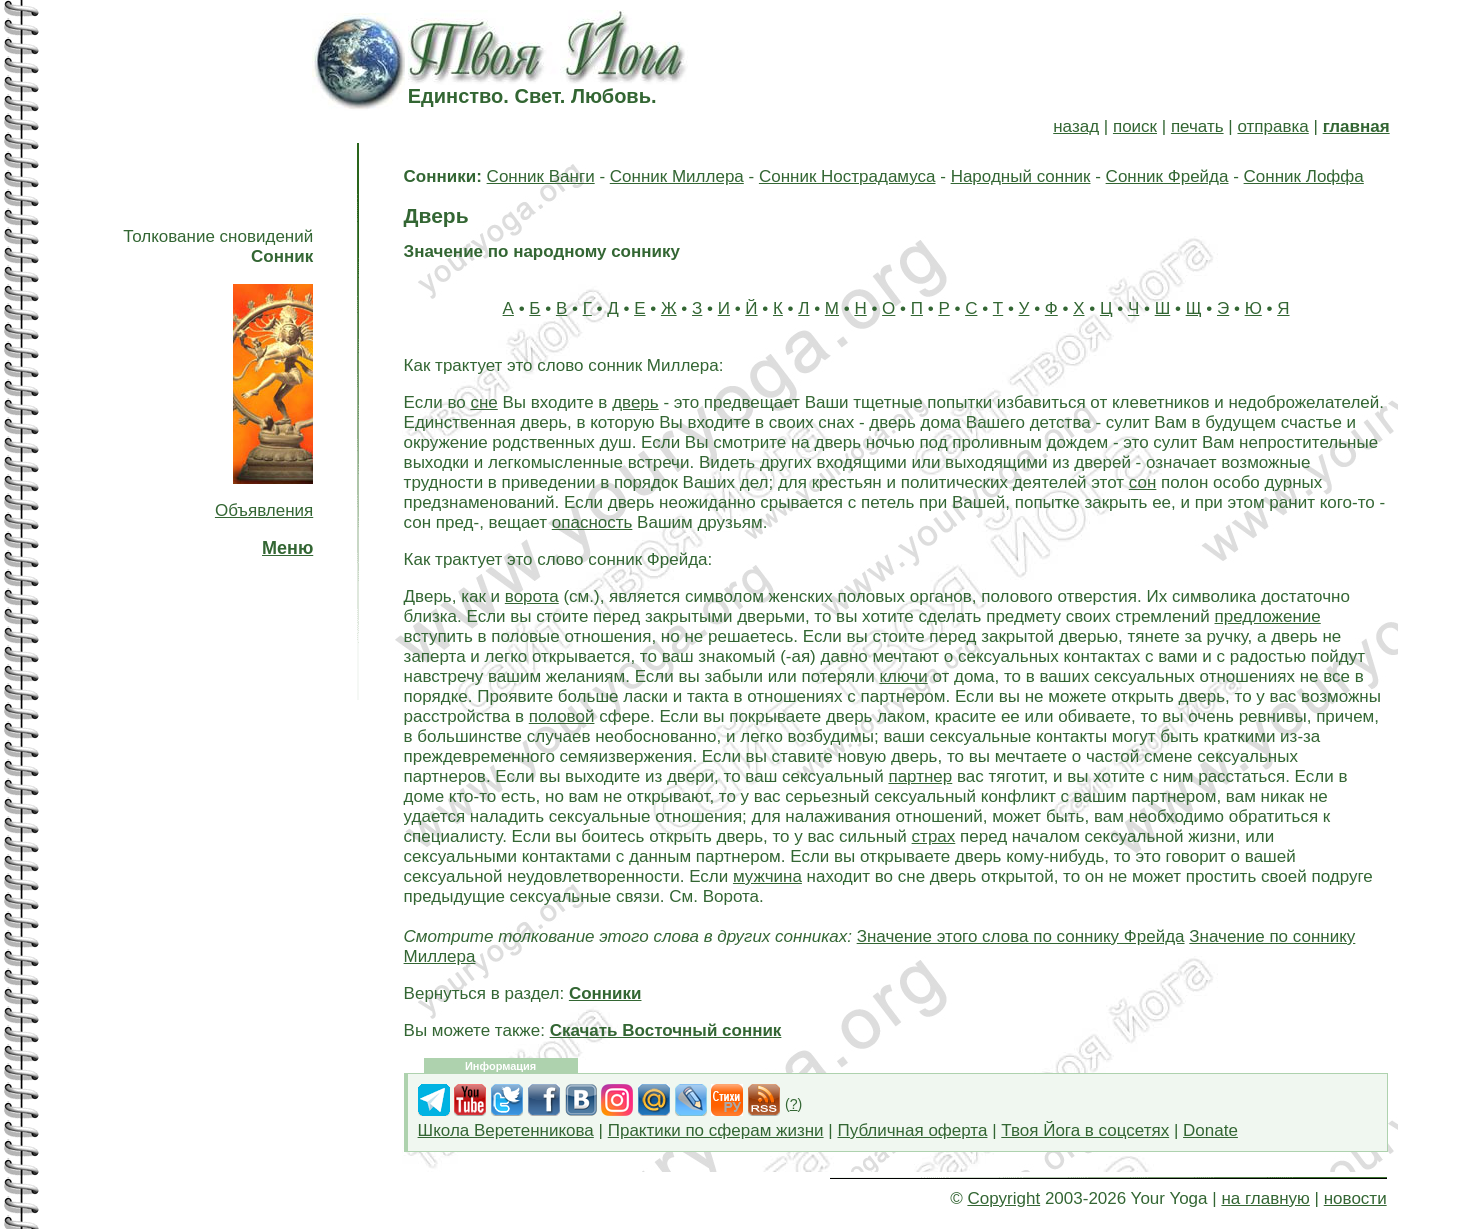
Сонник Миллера (677, 176)
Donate (1210, 1130)
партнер (920, 776)
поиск (1135, 126)
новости (1355, 1198)
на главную (1265, 1198)
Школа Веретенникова (506, 1130)
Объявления (264, 510)
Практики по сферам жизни (716, 1130)
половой (562, 716)
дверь (635, 402)
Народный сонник (1021, 176)
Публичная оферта (912, 1130)
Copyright (1003, 1198)
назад (1076, 126)
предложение (1268, 616)
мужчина (767, 876)
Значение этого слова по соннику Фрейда (1021, 936)
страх (934, 836)
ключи (903, 676)
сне (483, 402)
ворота (532, 596)
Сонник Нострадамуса (847, 176)
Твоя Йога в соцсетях (1085, 1130)
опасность (592, 522)
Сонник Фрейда (1167, 176)
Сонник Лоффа (1304, 176)
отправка (1272, 126)
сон (1143, 482)
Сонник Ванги (541, 176)
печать (1197, 126)
